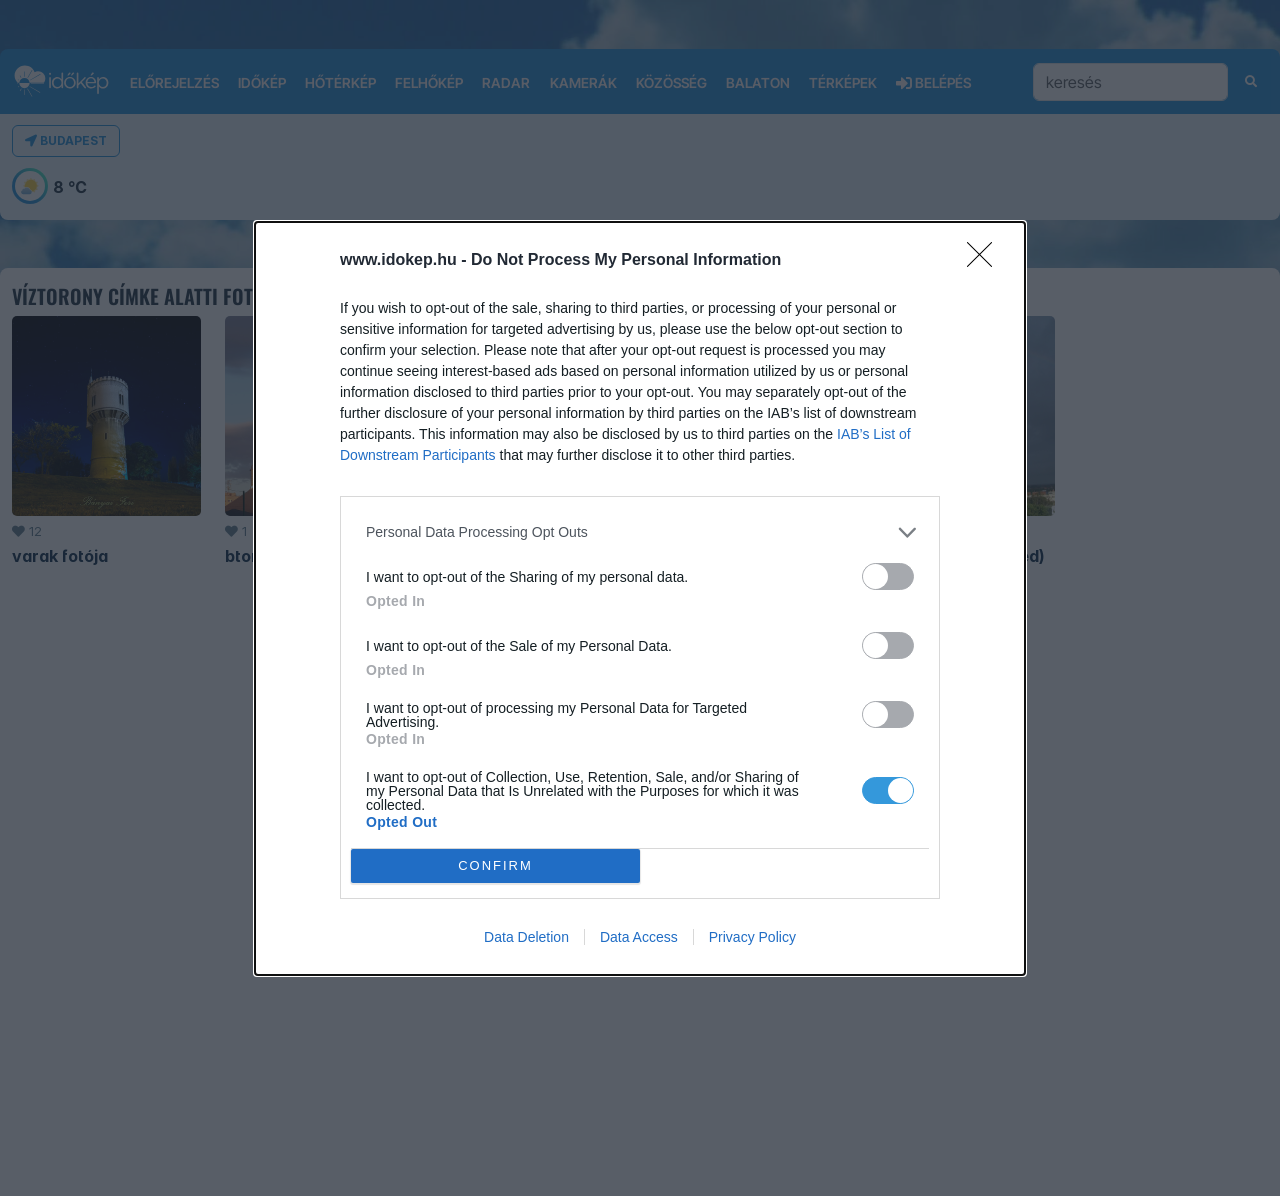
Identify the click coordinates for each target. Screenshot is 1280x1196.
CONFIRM (495, 865)
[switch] (888, 576)
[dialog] (640, 598)
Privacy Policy (752, 937)
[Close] (986, 261)
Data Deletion (526, 937)
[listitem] (640, 532)
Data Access (639, 937)
